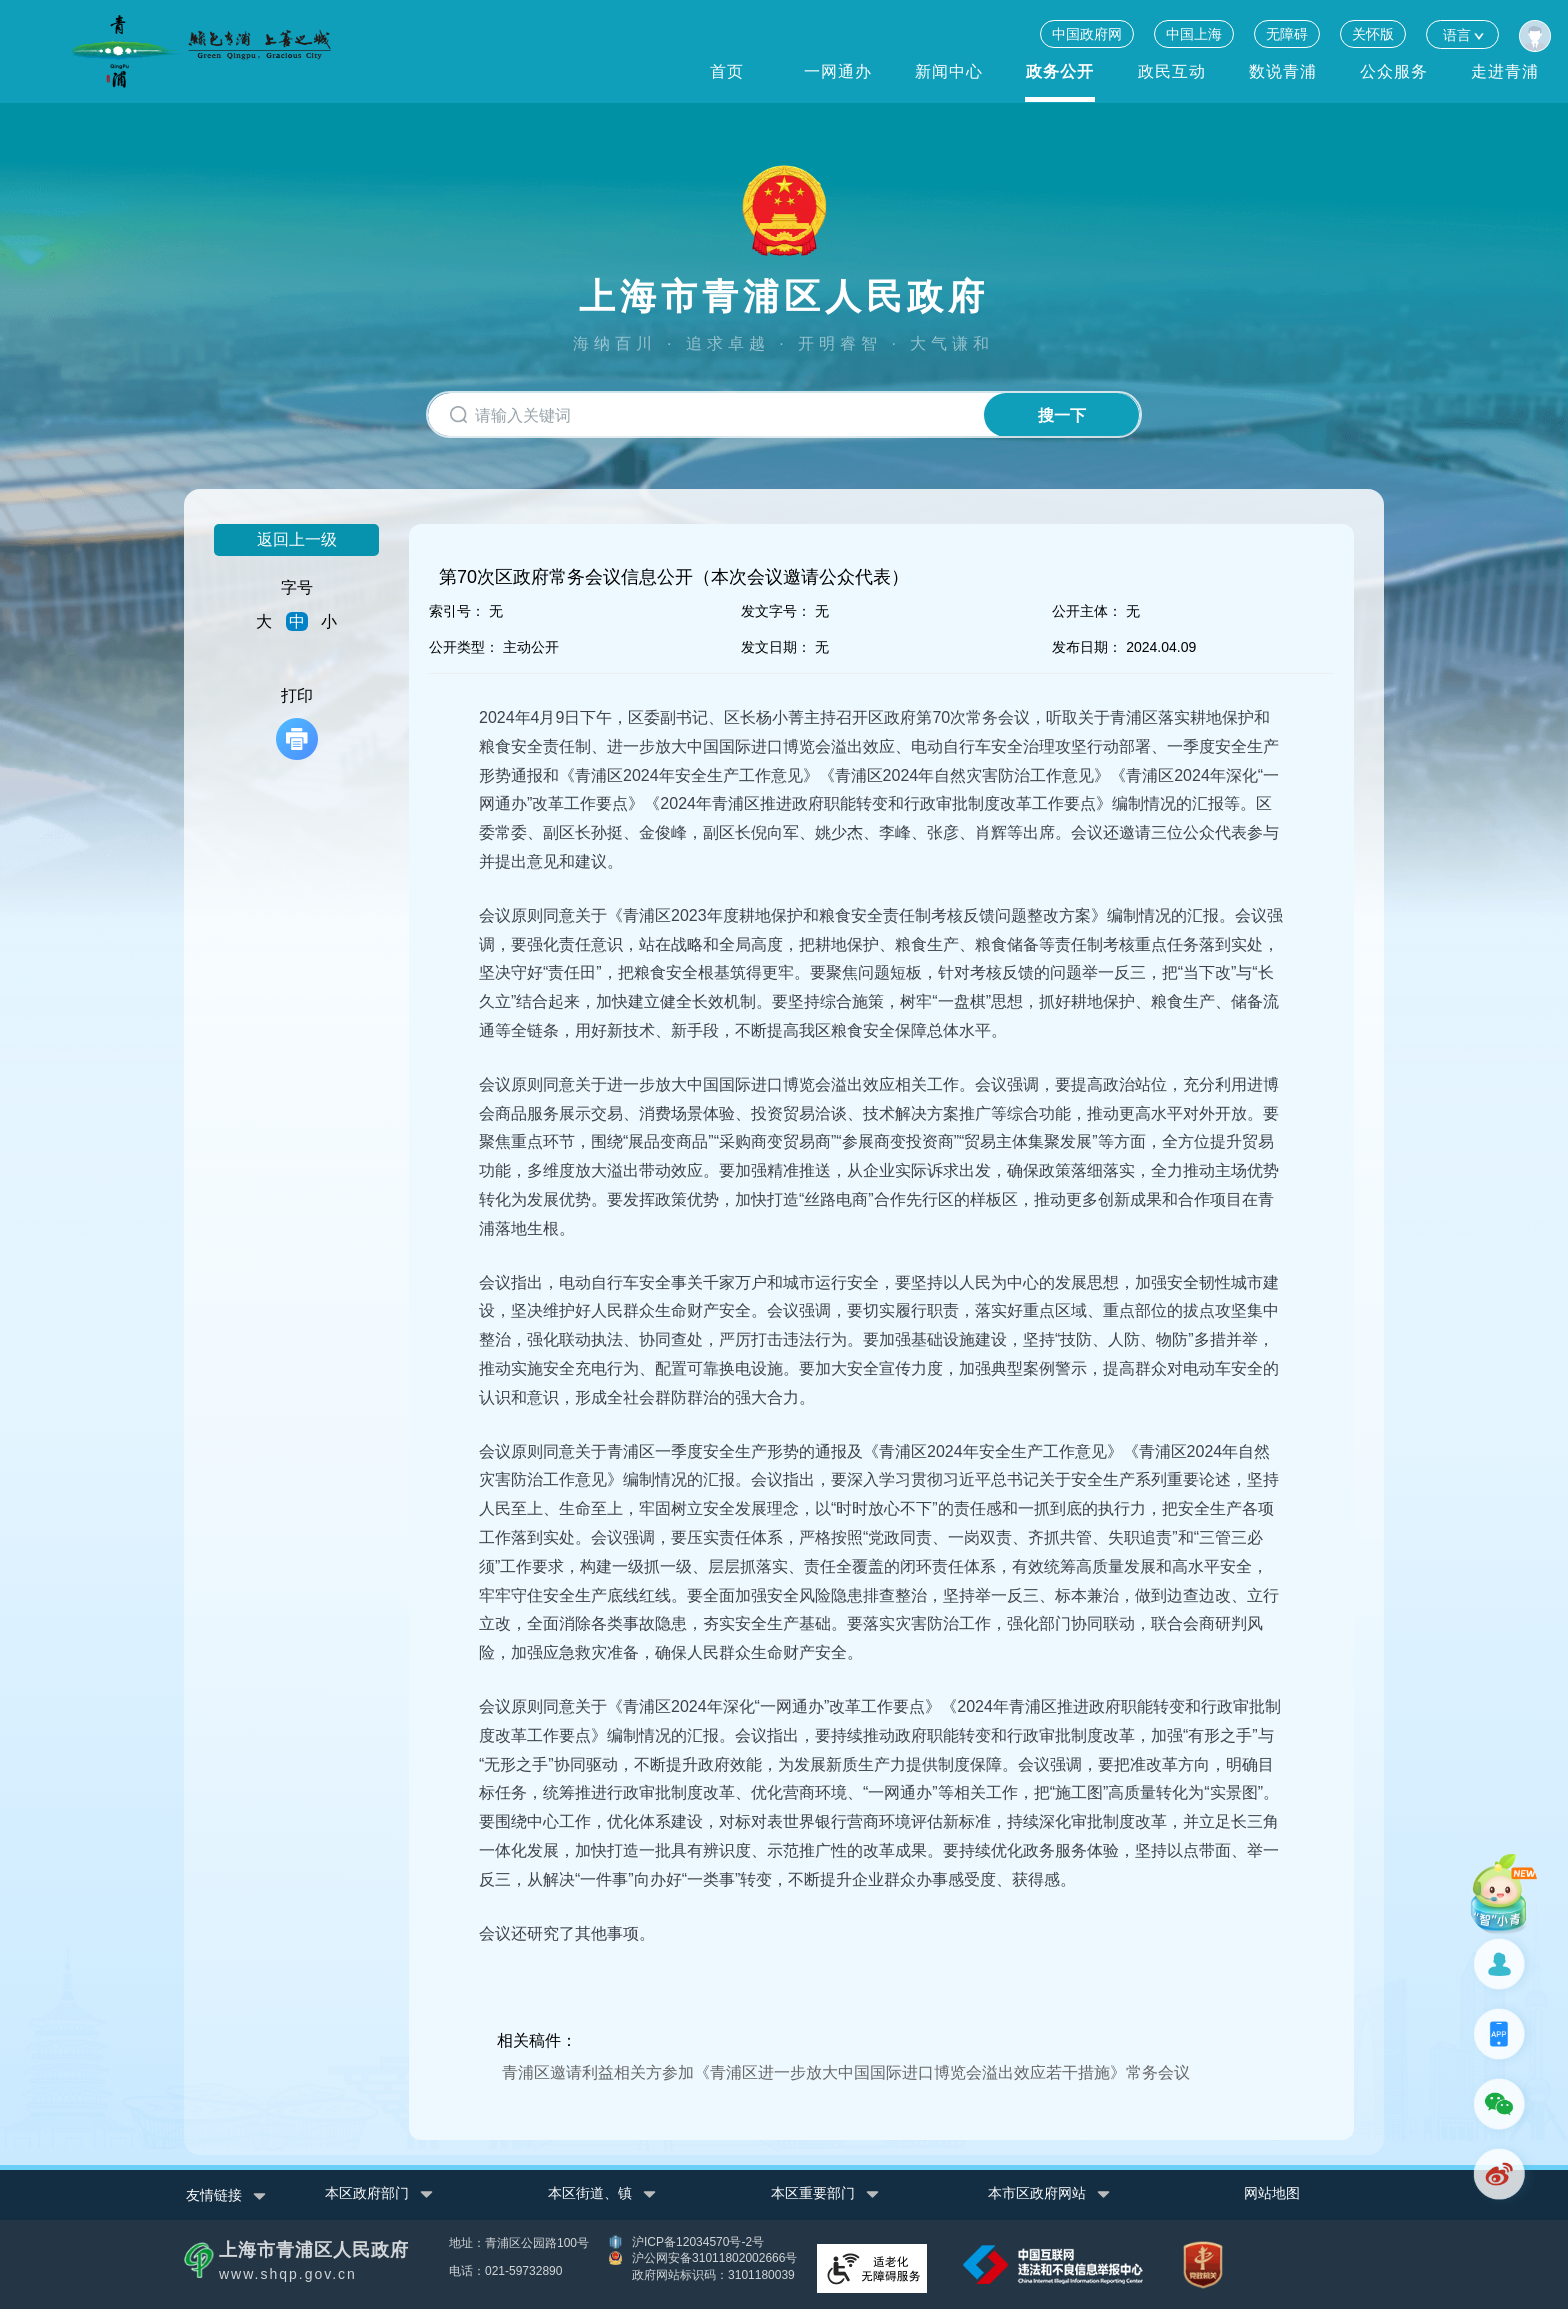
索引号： (457, 611)
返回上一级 (297, 539)
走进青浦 (1505, 71)
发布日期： (1087, 647)
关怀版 (1373, 34)
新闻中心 (949, 71)
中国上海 (1194, 34)
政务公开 (1060, 71)
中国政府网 (1087, 34)
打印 (297, 723)
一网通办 (838, 71)
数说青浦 (1283, 71)
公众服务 (1394, 71)
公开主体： (1087, 611)
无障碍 (1287, 34)
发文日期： (776, 647)
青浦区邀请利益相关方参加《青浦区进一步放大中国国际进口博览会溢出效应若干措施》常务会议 (846, 2072)
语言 (1462, 34)
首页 (727, 71)
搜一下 (1062, 415)
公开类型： (464, 647)
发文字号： (776, 611)
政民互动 (1172, 71)
